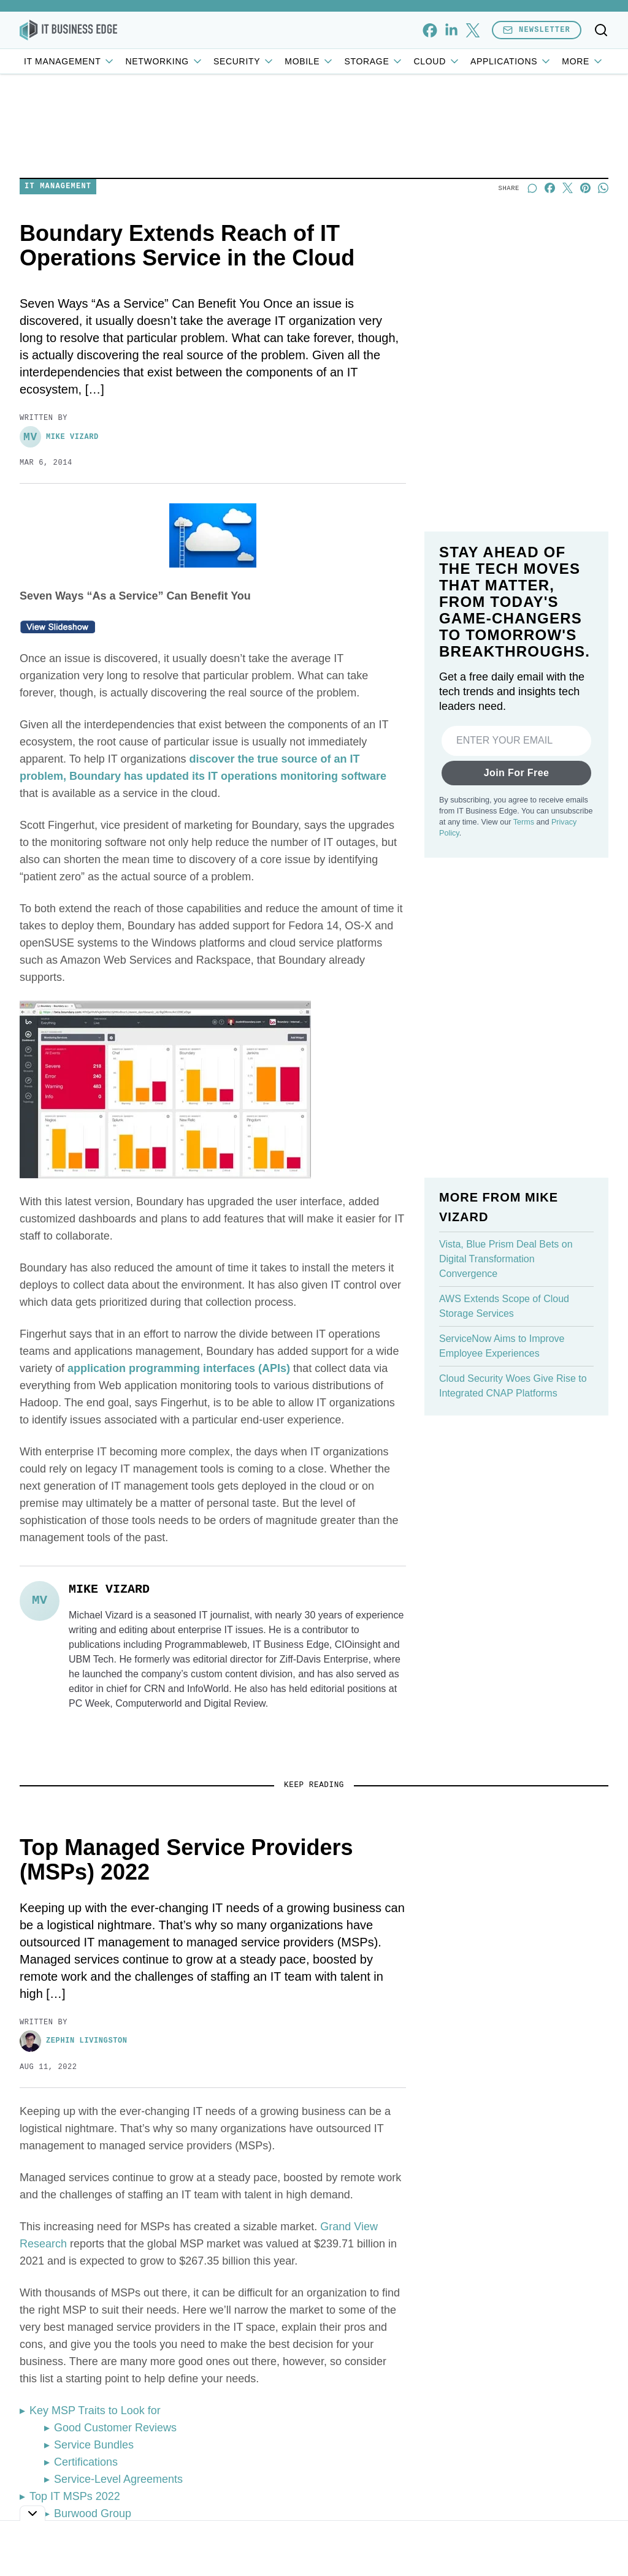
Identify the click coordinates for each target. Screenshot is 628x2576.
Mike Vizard (59, 437)
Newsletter (536, 30)
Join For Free (517, 773)
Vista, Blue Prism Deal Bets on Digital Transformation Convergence (506, 1259)
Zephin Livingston (74, 2041)
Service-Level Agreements (118, 2479)
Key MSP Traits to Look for (95, 2410)
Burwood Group (92, 2513)
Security (244, 61)
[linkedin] (451, 30)
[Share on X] (567, 188)
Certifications (86, 2462)
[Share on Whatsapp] (603, 188)
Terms (523, 822)
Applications (511, 61)
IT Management (70, 61)
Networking (164, 61)
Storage (374, 61)
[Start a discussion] (532, 188)
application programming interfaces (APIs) (178, 1368)
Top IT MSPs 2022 (74, 2496)
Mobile (309, 61)
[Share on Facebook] (550, 188)
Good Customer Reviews (115, 2428)
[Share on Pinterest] (585, 188)
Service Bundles (94, 2445)
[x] (472, 30)
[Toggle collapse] (32, 2513)
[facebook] (430, 30)
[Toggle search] (601, 30)
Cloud (437, 61)
